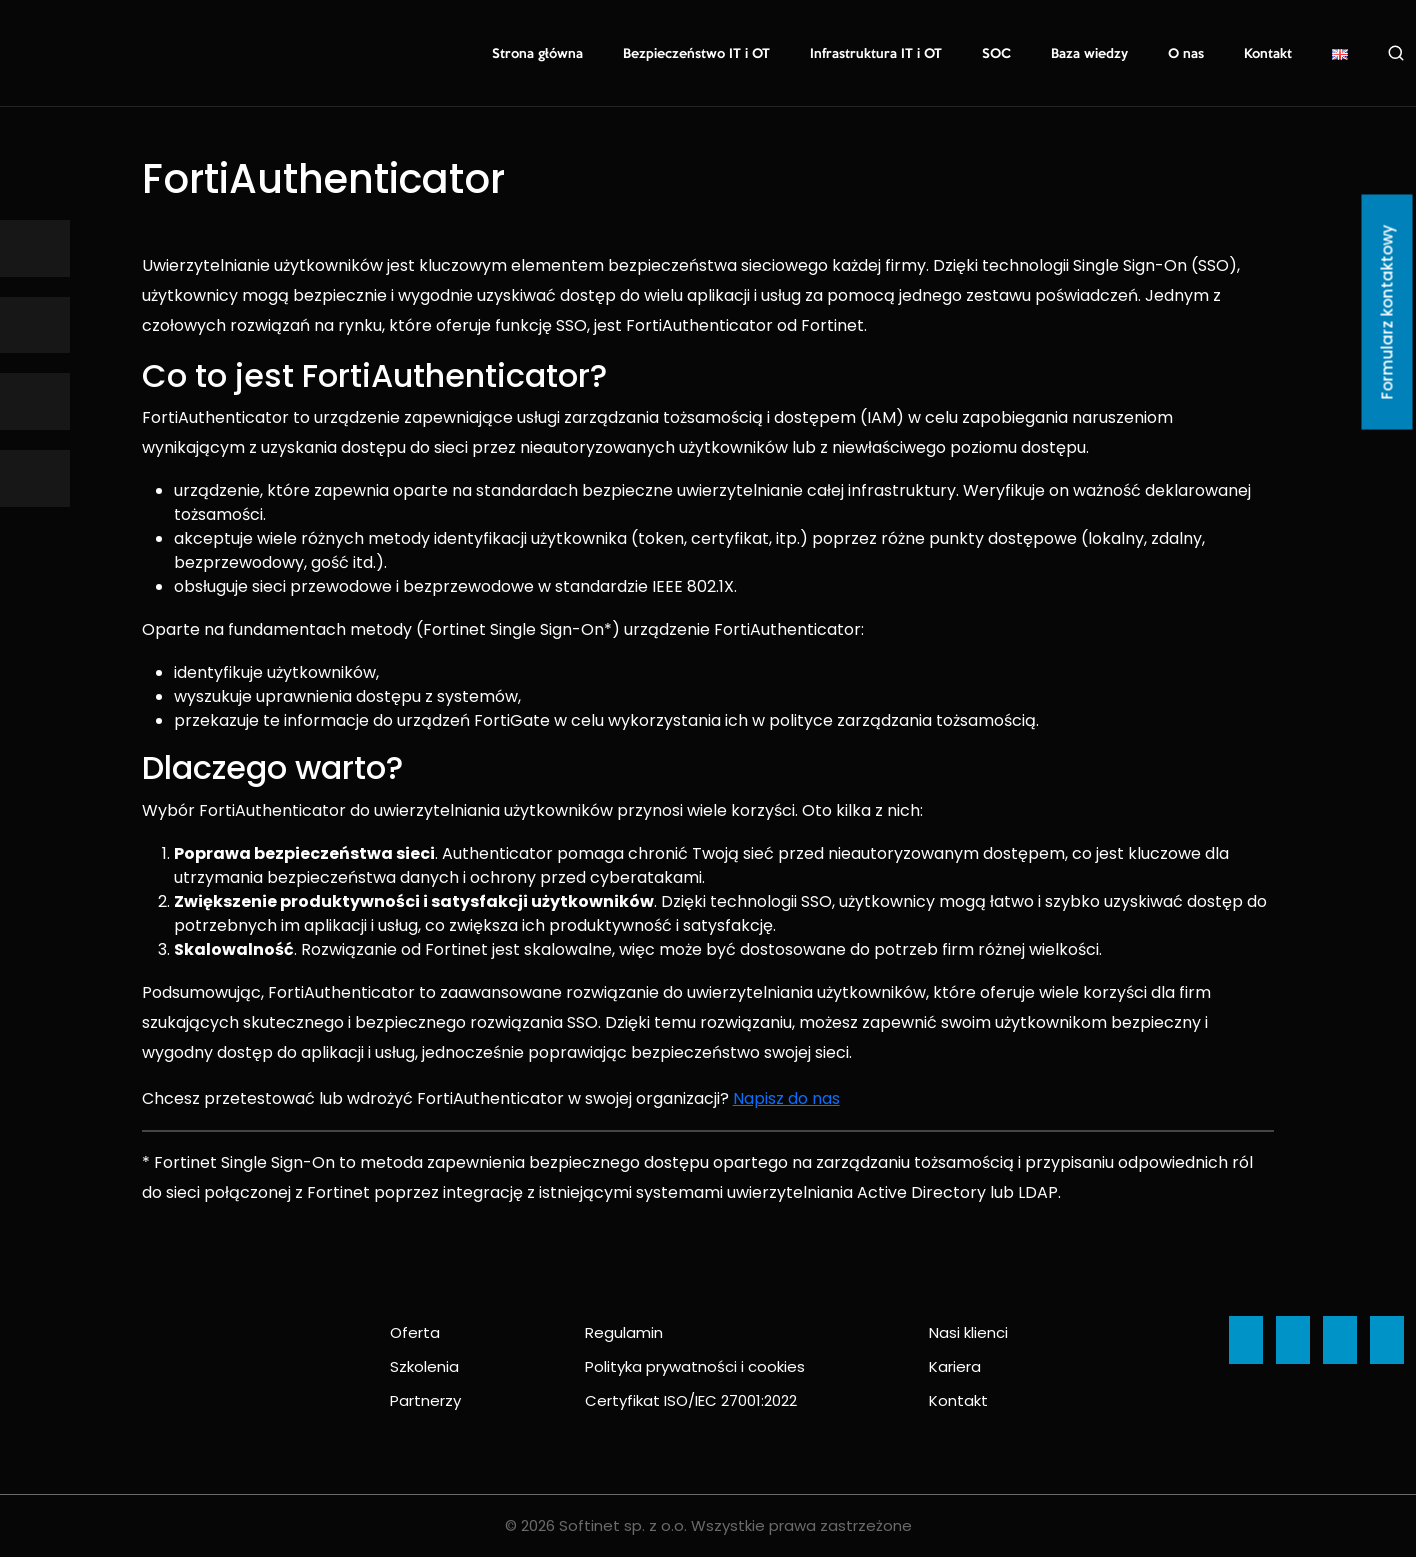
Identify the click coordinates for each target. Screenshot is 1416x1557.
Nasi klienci (968, 1332)
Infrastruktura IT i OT (876, 54)
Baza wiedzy (1089, 54)
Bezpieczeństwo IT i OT (696, 54)
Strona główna (537, 54)
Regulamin (624, 1332)
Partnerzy (425, 1400)
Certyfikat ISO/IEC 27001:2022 (691, 1400)
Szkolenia (424, 1366)
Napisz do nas (786, 1098)
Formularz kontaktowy (1387, 312)
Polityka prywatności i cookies (695, 1366)
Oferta (415, 1332)
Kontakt (1268, 54)
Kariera (955, 1366)
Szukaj (1396, 53)
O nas (1186, 54)
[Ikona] (35, 248)
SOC (996, 54)
